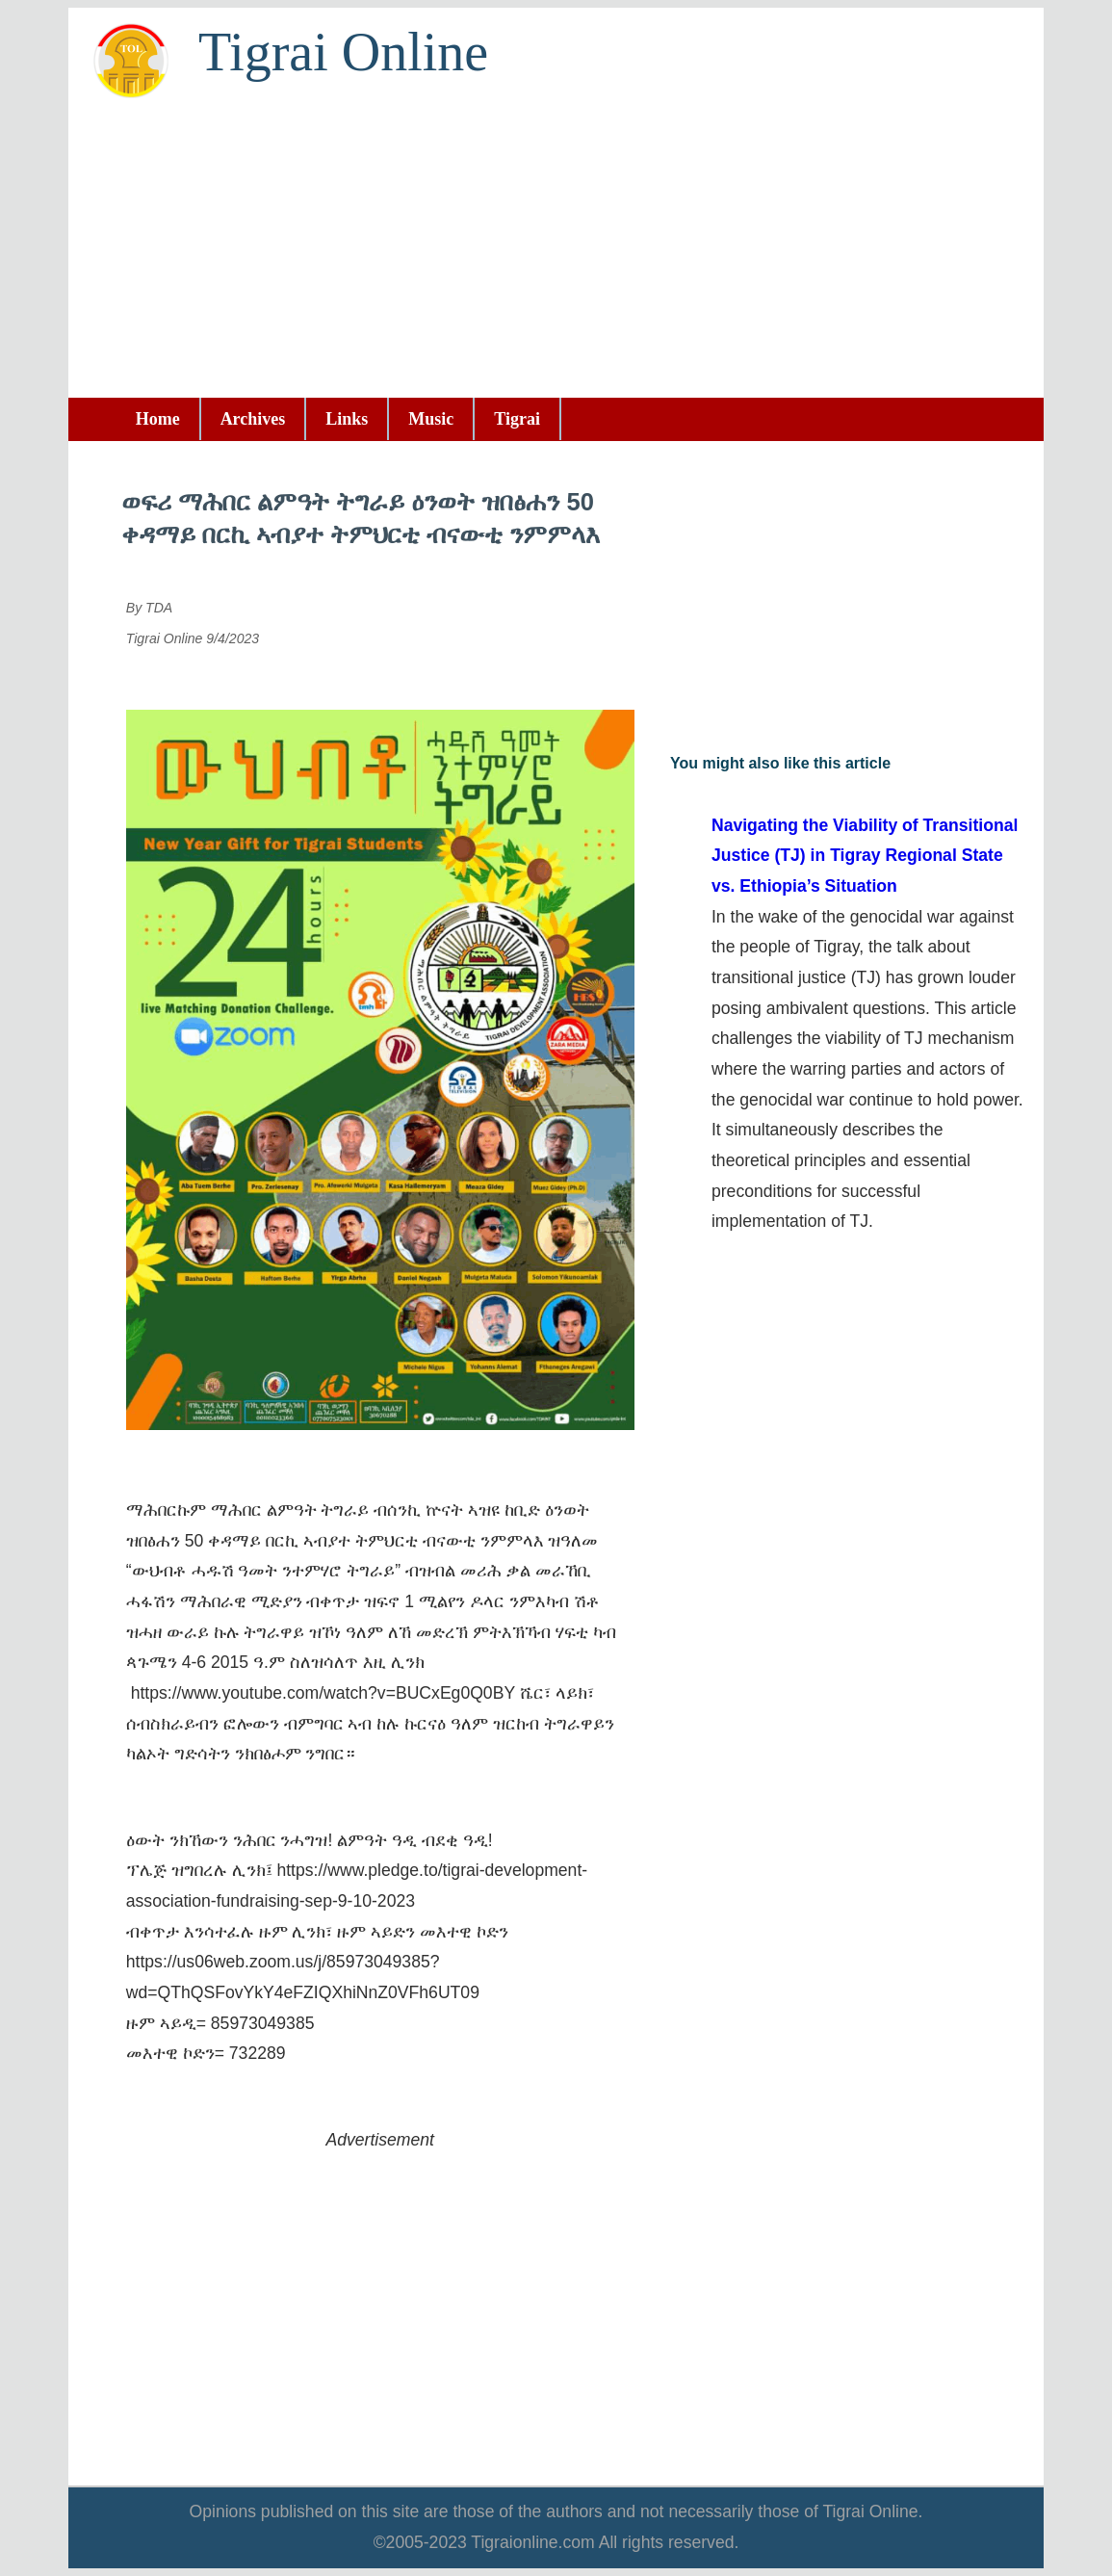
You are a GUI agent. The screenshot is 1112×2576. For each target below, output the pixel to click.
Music (430, 419)
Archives (253, 419)
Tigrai (517, 419)
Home (158, 419)
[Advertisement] (556, 253)
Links (346, 419)
